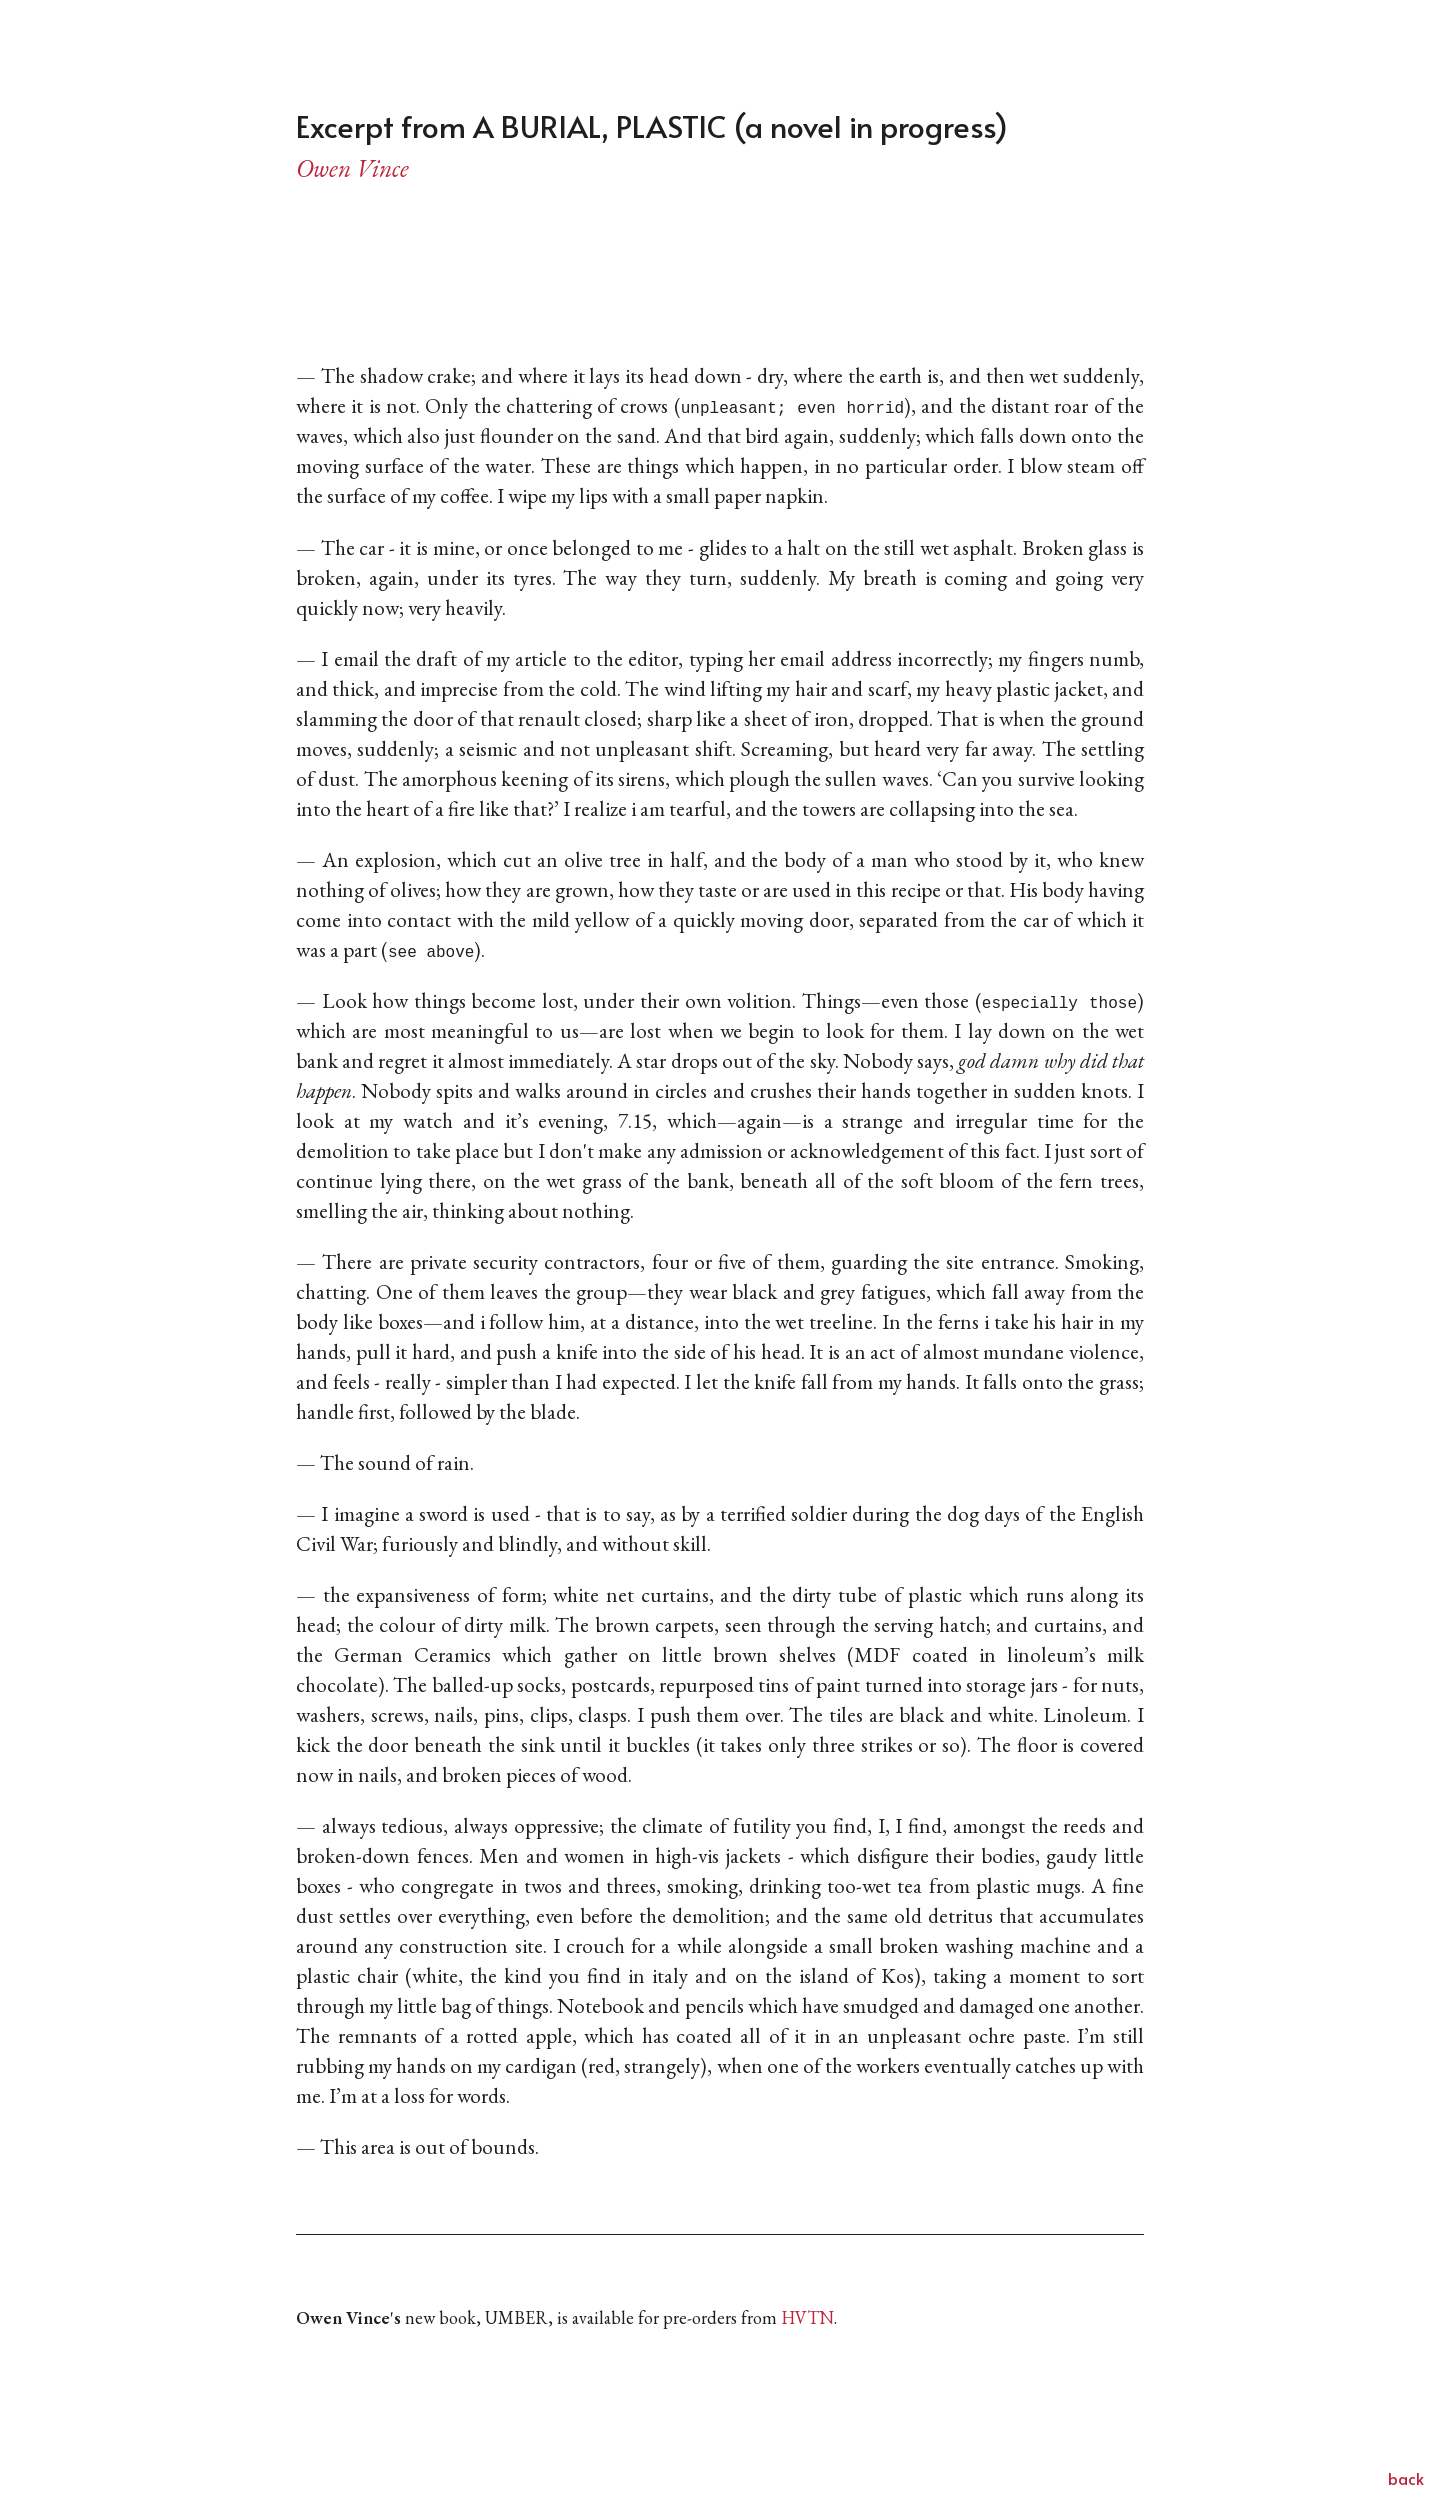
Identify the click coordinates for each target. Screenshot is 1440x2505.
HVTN (807, 2317)
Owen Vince (352, 168)
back (1406, 2478)
